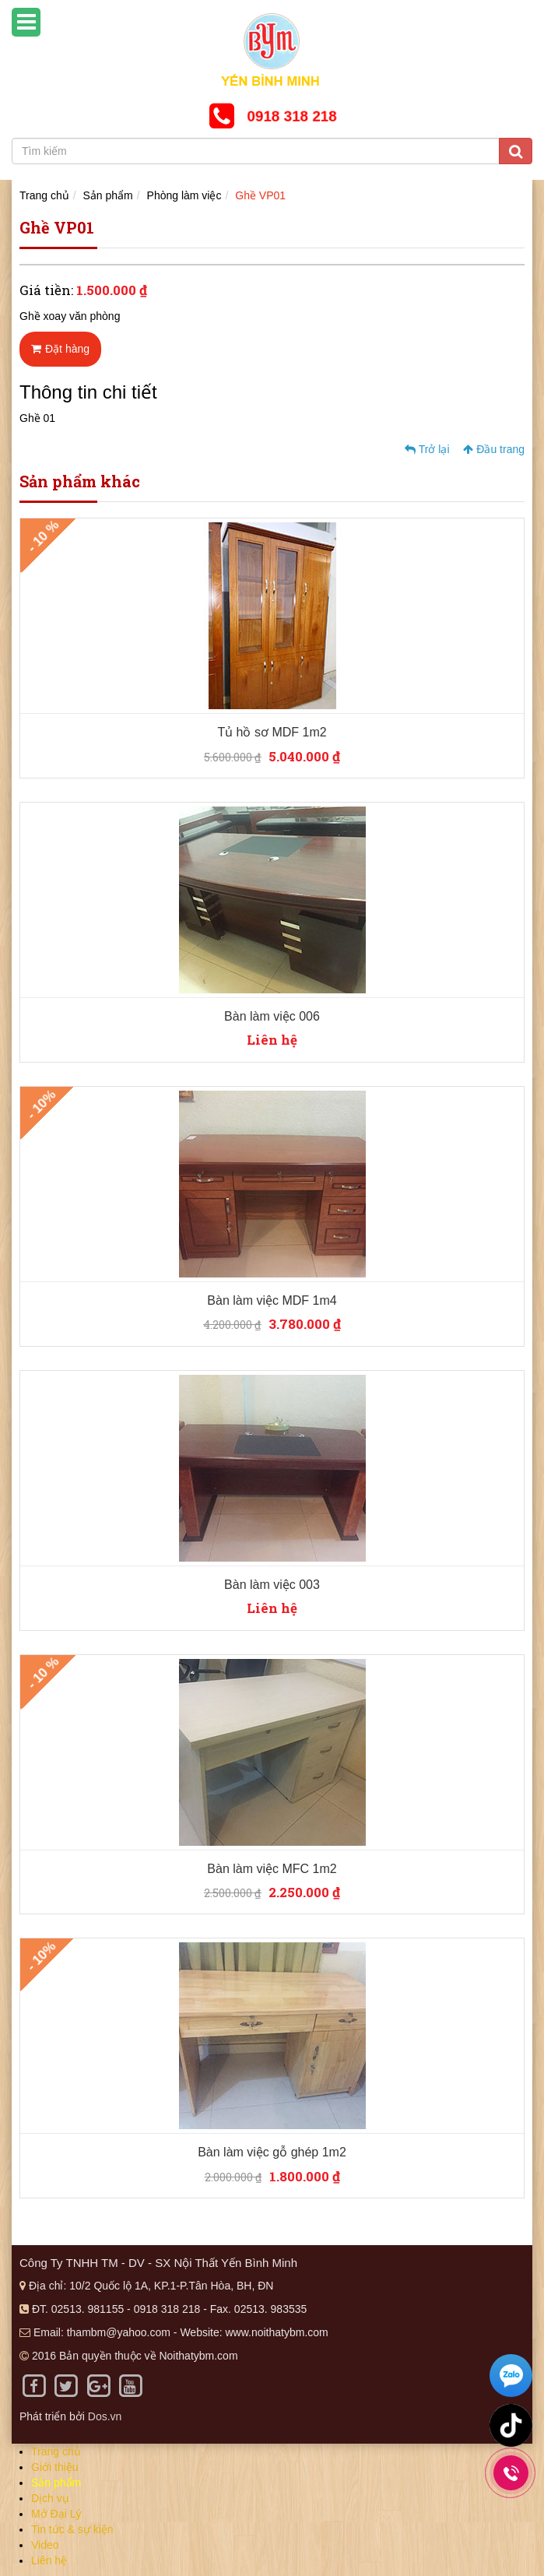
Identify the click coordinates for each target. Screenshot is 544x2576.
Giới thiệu (55, 2467)
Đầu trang (494, 449)
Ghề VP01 (260, 195)
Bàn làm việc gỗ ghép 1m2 (272, 2152)
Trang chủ (44, 195)
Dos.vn (105, 2416)
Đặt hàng (60, 349)
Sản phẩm (108, 195)
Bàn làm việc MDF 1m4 (271, 1300)
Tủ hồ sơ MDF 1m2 (271, 732)
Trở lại (427, 449)
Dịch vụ (50, 2498)
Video (45, 2545)
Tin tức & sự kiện (72, 2529)
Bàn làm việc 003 (272, 1584)
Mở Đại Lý (56, 2513)
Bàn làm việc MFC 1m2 (271, 1868)
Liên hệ (49, 2560)
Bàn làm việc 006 (272, 1016)
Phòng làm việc (184, 195)
